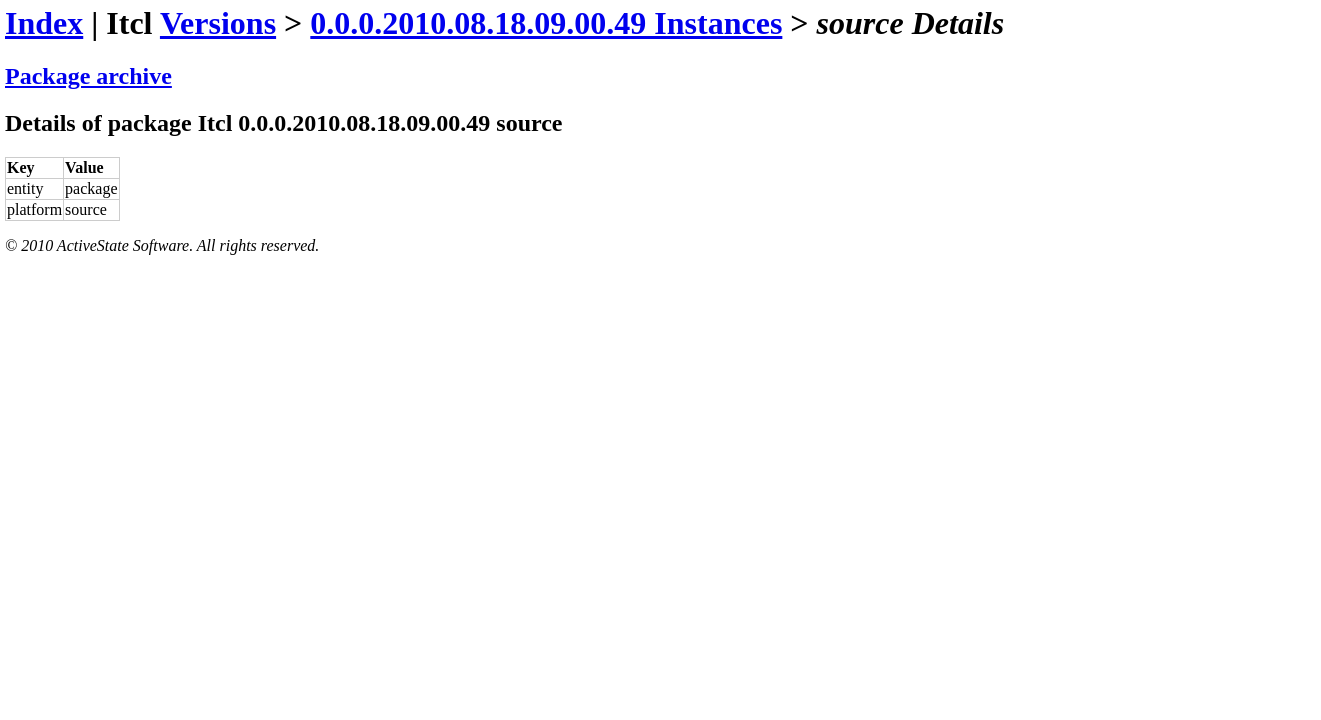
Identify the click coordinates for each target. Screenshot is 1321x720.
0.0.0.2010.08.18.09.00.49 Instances (546, 23)
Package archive (88, 76)
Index (44, 23)
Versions (218, 23)
